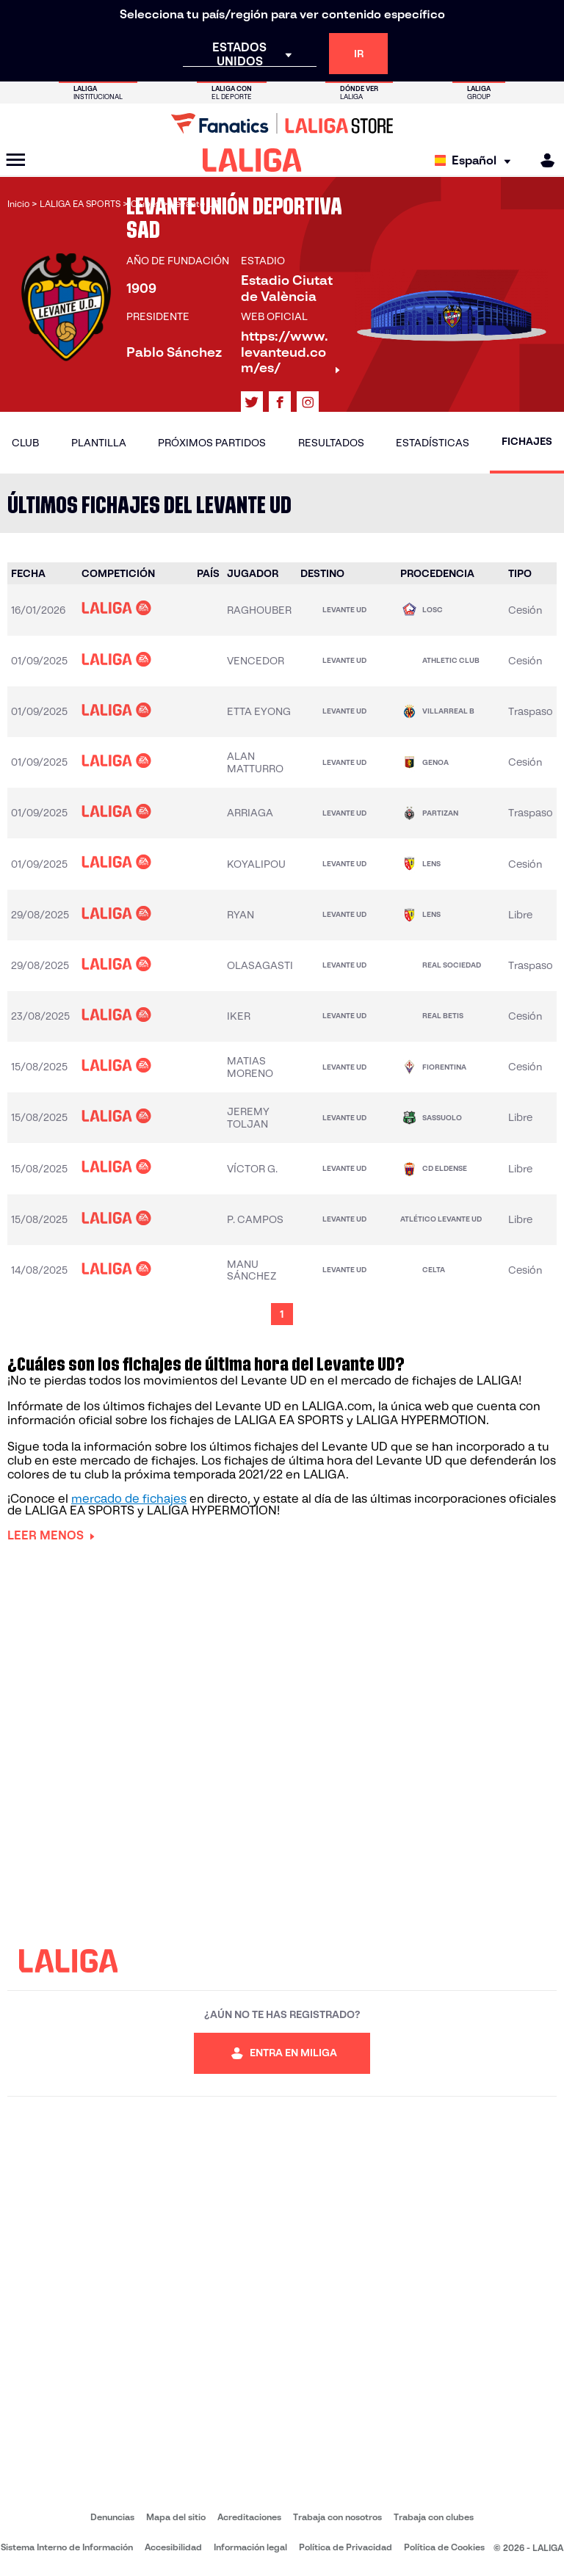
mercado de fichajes (129, 1498)
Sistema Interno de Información (67, 2547)
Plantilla (98, 443)
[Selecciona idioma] (476, 160)
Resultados (331, 443)
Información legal (250, 2547)
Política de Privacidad (345, 2547)
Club (25, 443)
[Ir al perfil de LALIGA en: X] (252, 402)
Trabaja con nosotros (337, 2517)
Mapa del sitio (176, 2517)
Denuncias (112, 2517)
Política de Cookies (444, 2547)
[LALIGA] (252, 160)
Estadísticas (432, 443)
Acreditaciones (249, 2517)
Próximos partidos (212, 443)
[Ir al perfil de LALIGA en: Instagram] (308, 402)
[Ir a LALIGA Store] (282, 123)
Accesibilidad (173, 2547)
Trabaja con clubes (434, 2517)
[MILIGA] (542, 160)
